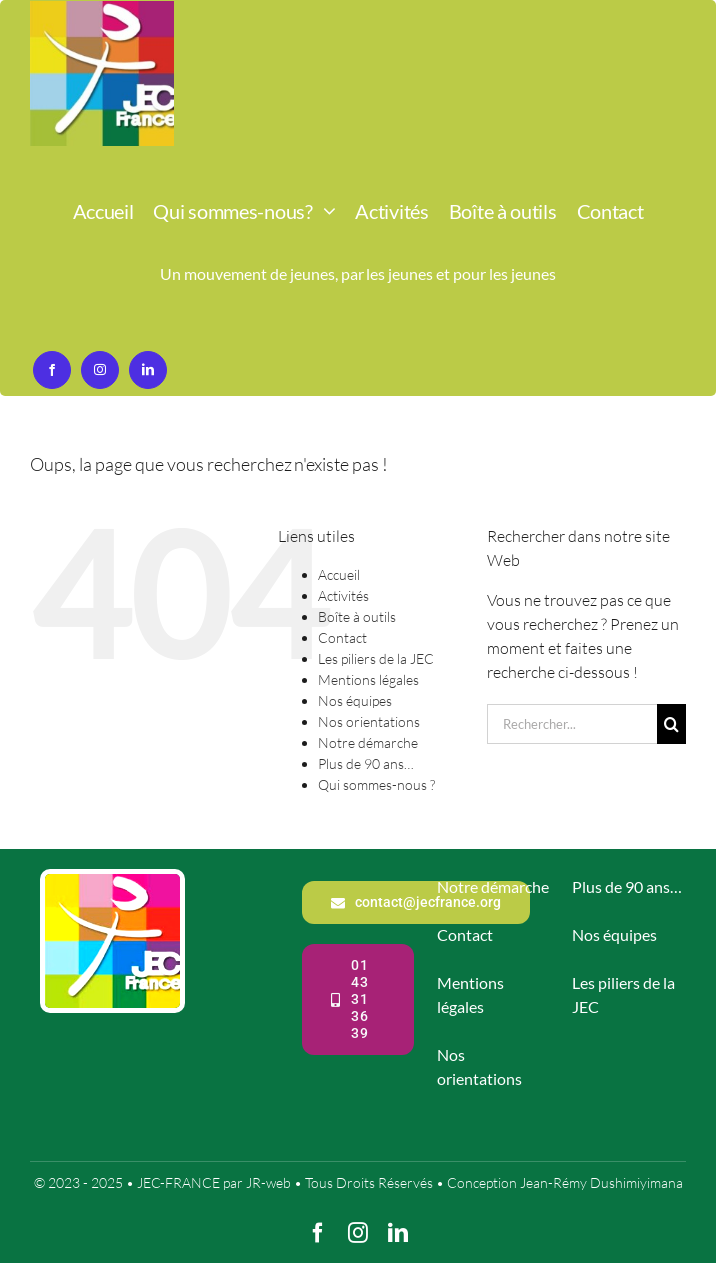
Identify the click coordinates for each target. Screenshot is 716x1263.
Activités (343, 595)
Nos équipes (355, 700)
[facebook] (52, 370)
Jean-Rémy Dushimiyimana (601, 1182)
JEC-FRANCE (180, 1182)
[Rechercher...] (572, 724)
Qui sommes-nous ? (376, 784)
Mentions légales (368, 679)
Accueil (339, 574)
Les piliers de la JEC (376, 658)
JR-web (268, 1182)
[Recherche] (671, 724)
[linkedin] (148, 370)
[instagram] (100, 370)
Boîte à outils (357, 616)
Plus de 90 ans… (366, 763)
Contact (342, 637)
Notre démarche (368, 742)
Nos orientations (369, 721)
